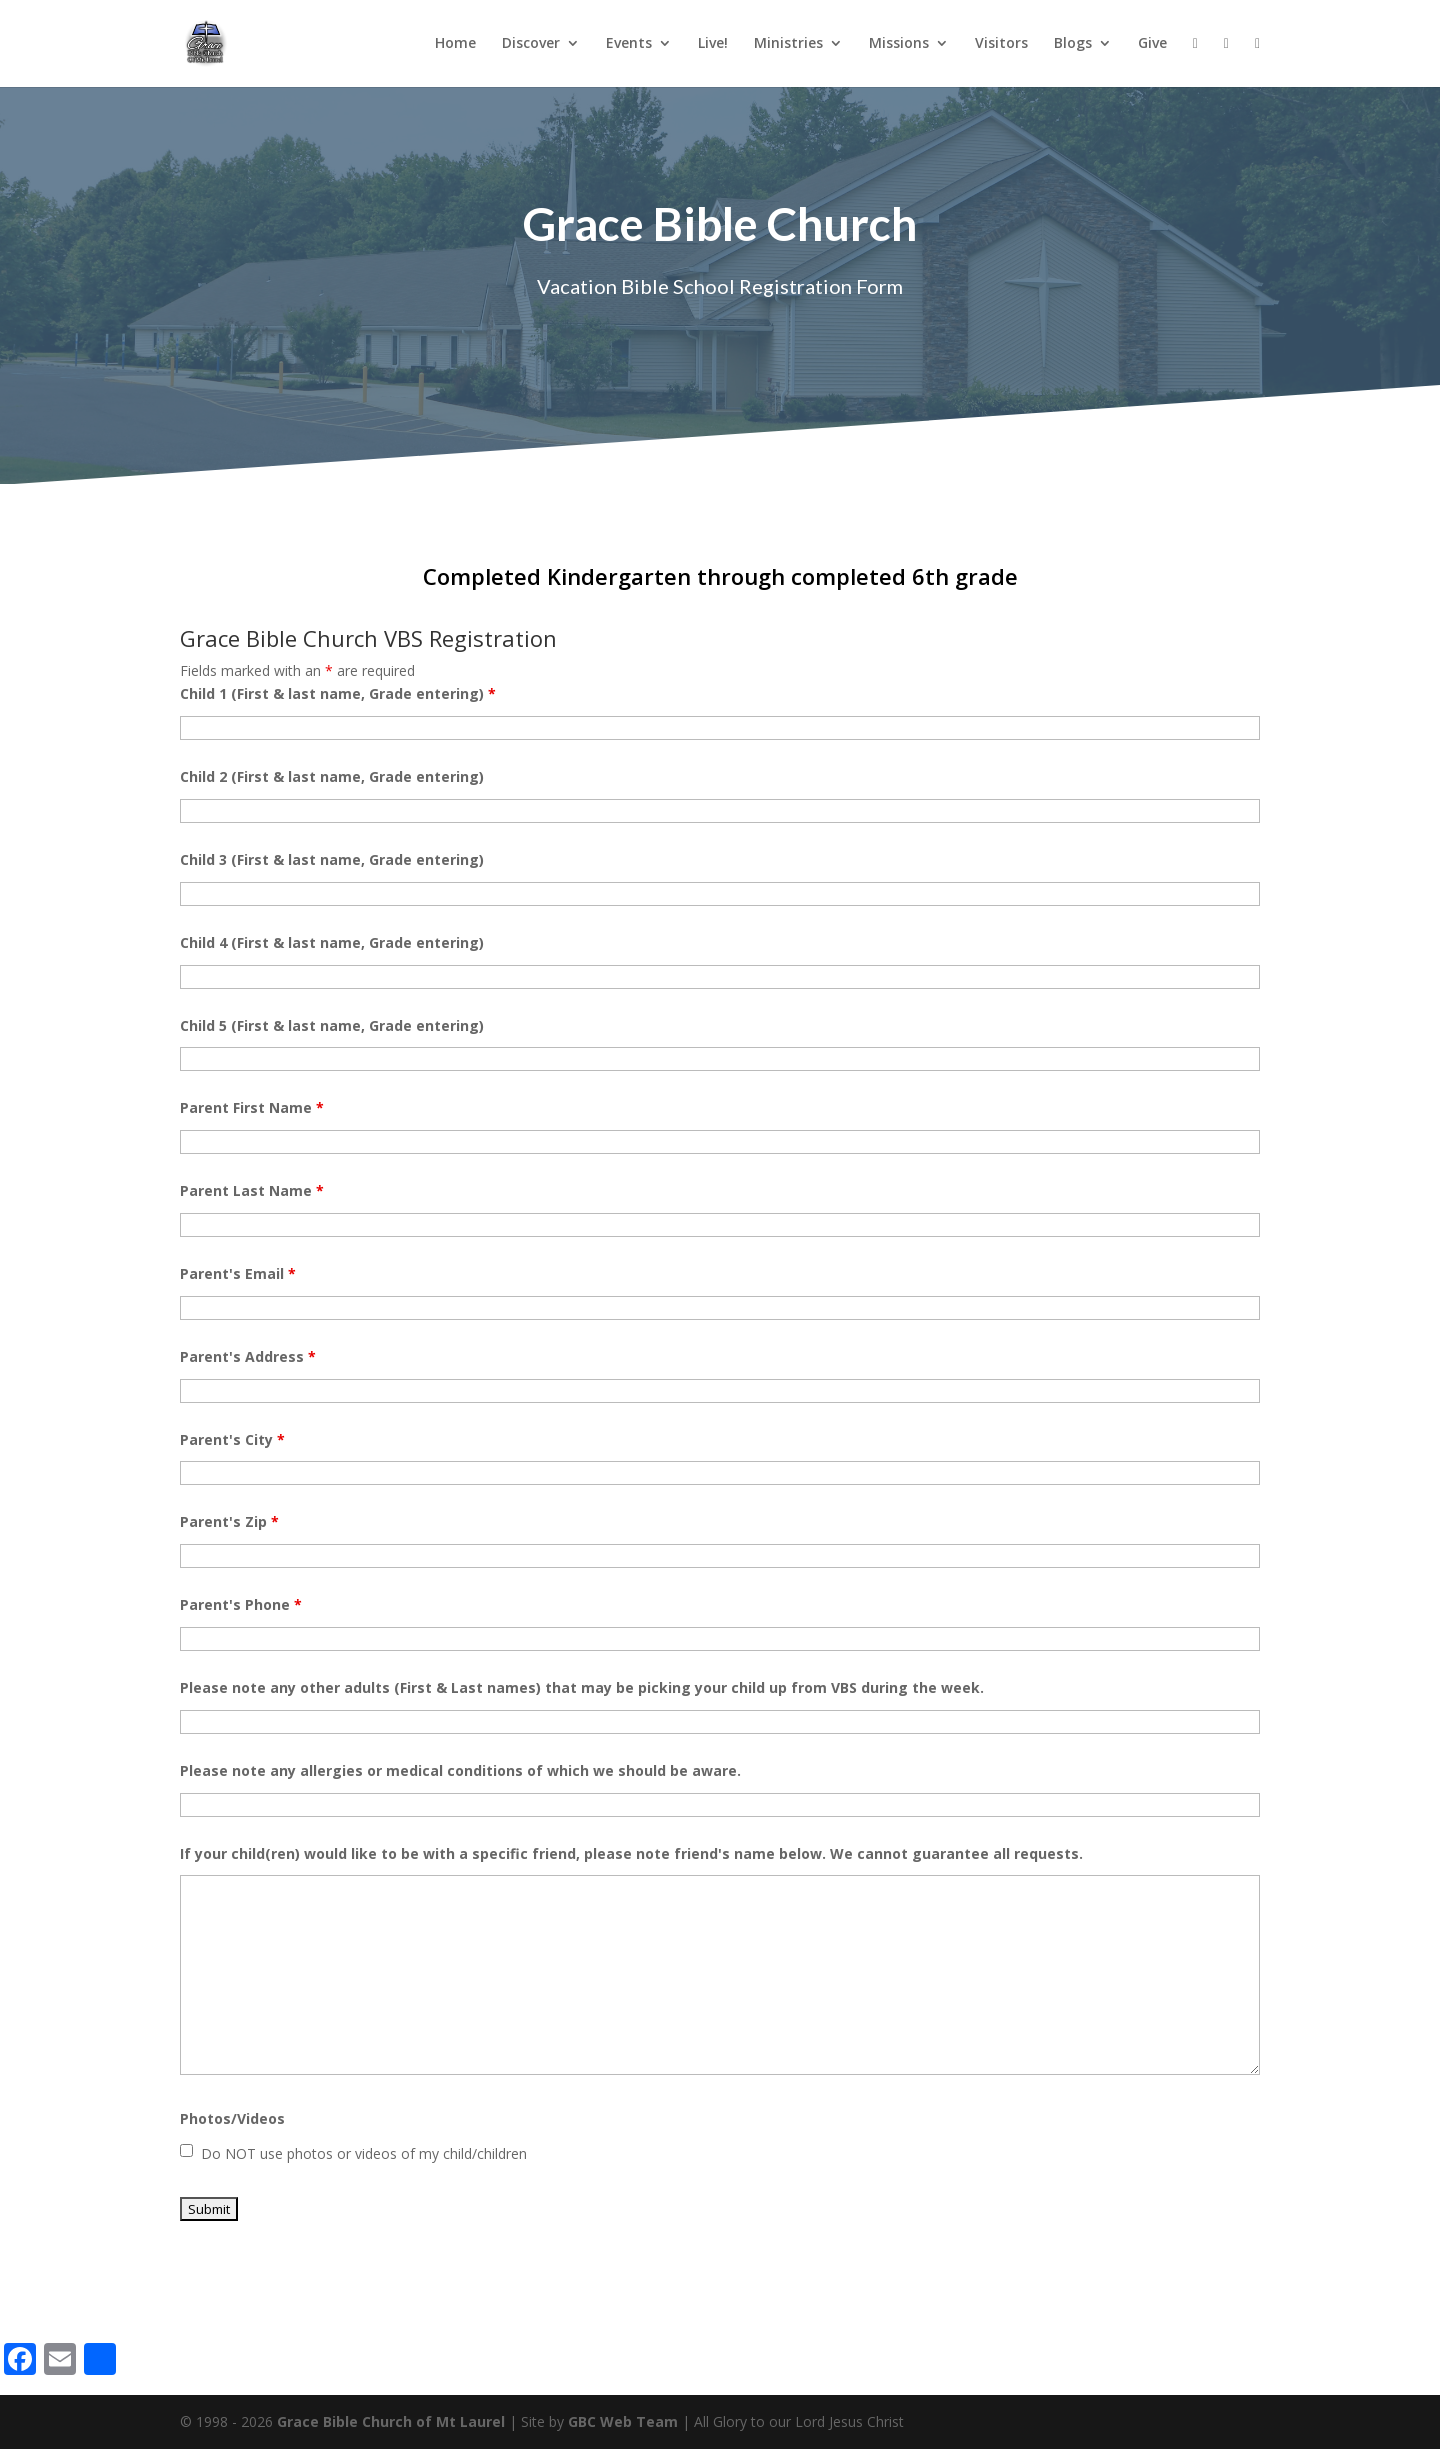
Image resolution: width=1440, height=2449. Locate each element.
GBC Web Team (623, 2421)
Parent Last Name (252, 1190)
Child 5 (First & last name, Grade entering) (332, 1025)
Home (455, 44)
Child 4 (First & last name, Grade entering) (332, 942)
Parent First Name (252, 1107)
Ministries (788, 44)
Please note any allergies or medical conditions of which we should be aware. (460, 1770)
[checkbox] (186, 2150)
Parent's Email (238, 1273)
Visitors (1001, 44)
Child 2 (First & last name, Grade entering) (332, 776)
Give (1152, 44)
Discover (531, 44)
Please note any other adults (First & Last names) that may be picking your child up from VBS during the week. (582, 1687)
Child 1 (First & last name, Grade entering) (338, 693)
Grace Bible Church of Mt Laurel (391, 2421)
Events (629, 44)
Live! (713, 44)
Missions (899, 44)
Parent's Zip (229, 1521)
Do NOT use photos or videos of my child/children (364, 2153)
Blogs (1073, 44)
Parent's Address (248, 1356)
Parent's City (232, 1439)
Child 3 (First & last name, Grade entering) (332, 859)
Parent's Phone (241, 1604)
